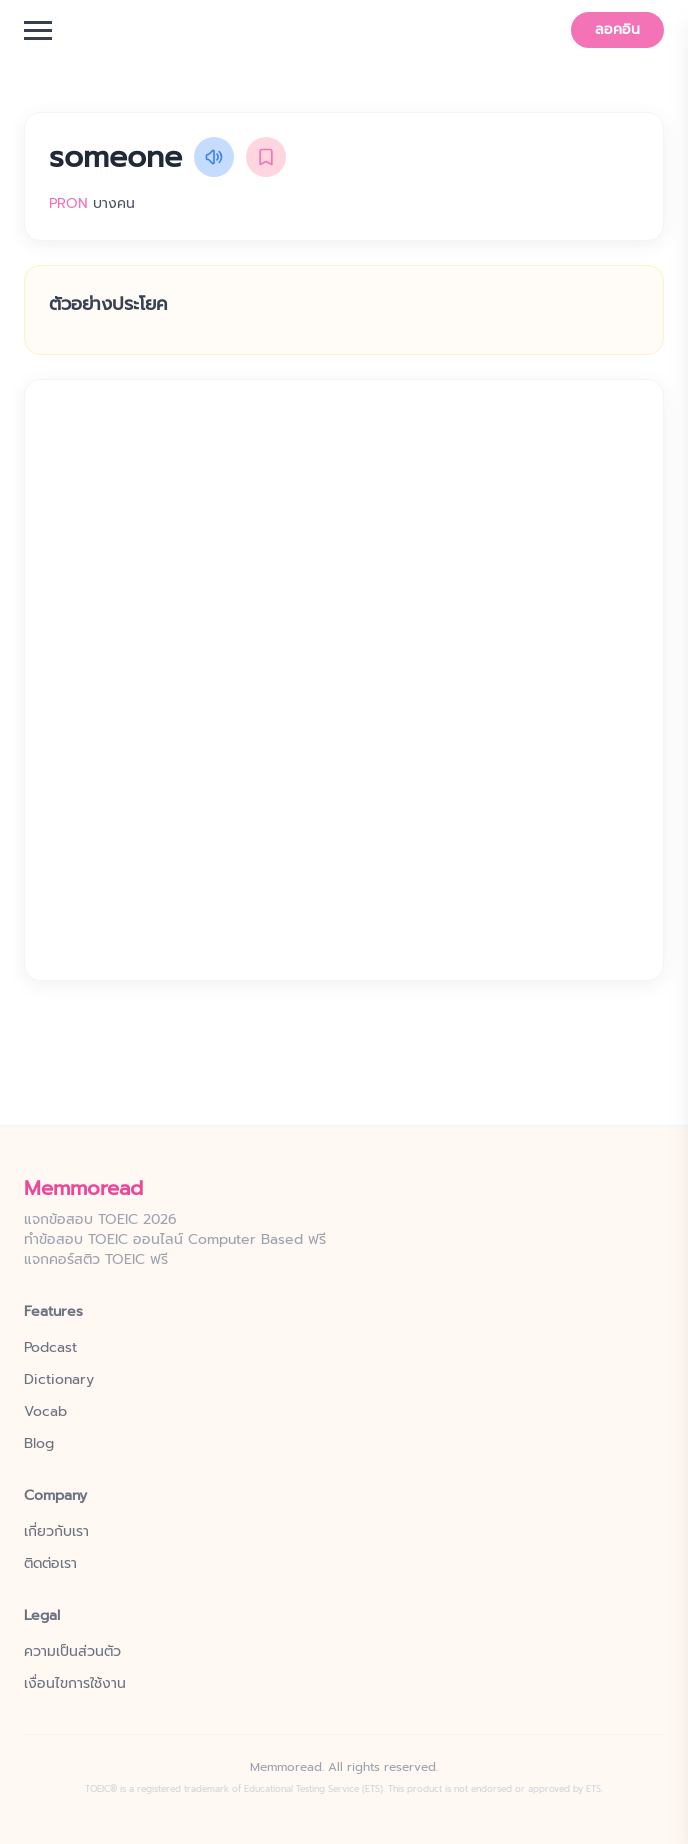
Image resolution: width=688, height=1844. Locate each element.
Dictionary (59, 1380)
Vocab (45, 1412)
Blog (39, 1444)
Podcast (50, 1348)
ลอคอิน (617, 29)
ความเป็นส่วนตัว (72, 1652)
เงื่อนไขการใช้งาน (75, 1684)
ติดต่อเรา (50, 1564)
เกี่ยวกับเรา (56, 1532)
